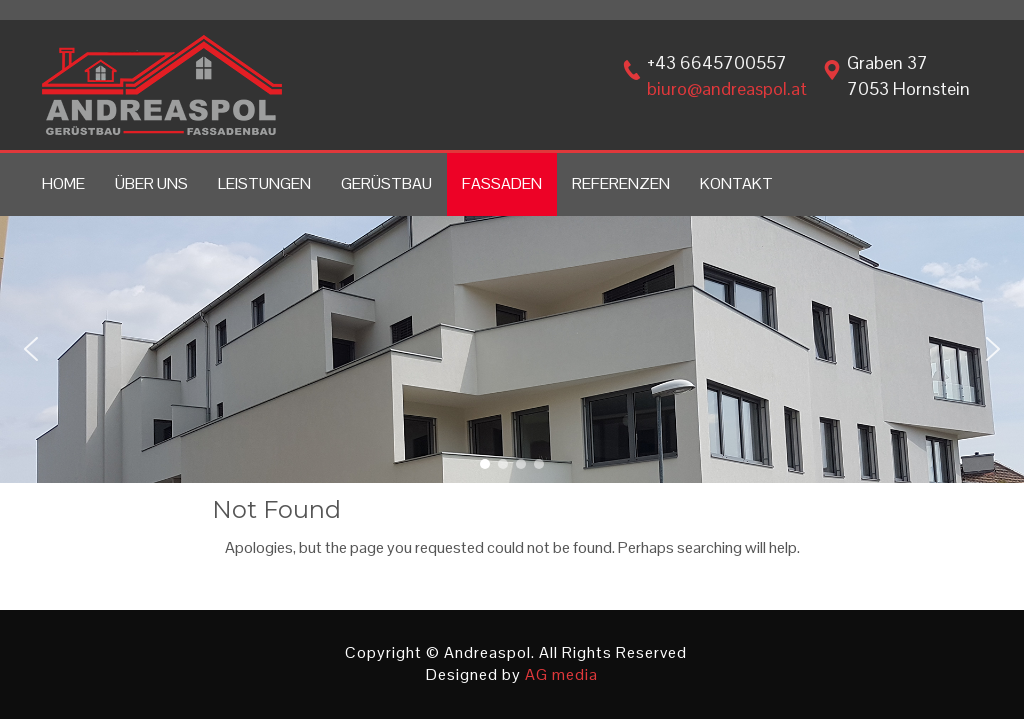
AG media (561, 674)
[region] (512, 349)
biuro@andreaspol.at (727, 88)
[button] (31, 349)
